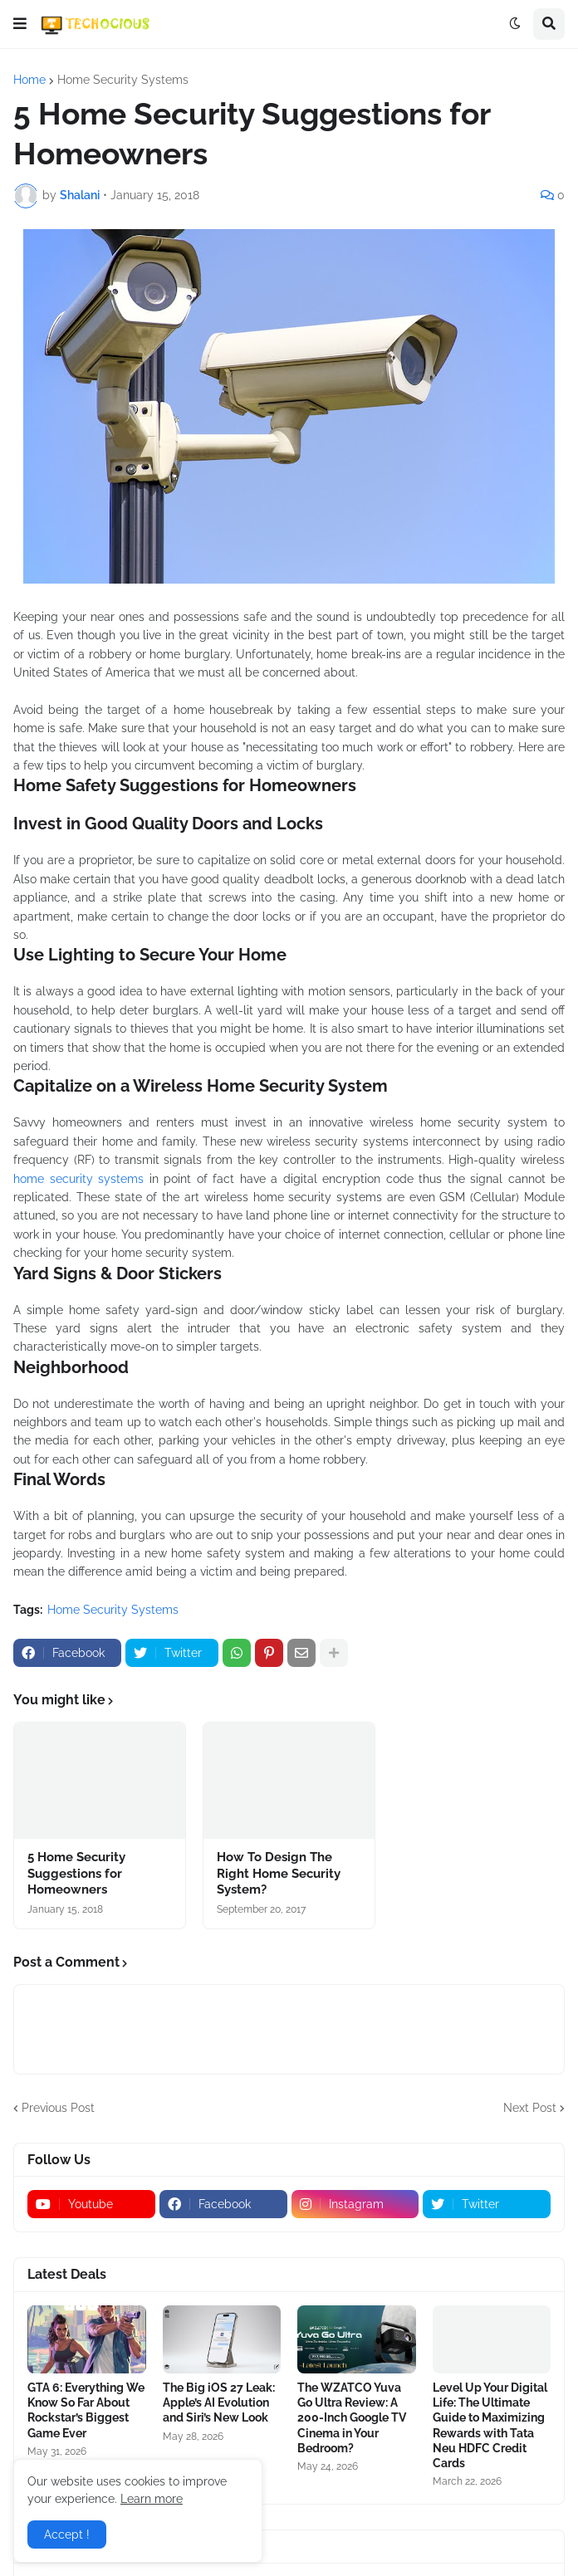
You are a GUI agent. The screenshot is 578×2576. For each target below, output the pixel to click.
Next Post (529, 2107)
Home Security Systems (123, 80)
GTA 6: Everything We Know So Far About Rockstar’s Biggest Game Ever (85, 2410)
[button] (20, 24)
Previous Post (58, 2107)
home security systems (78, 1178)
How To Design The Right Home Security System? (278, 1873)
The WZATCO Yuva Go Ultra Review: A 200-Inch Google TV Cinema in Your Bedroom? (351, 2418)
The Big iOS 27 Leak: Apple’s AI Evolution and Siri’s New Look (219, 2402)
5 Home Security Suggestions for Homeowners (76, 1873)
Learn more (151, 2498)
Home (29, 80)
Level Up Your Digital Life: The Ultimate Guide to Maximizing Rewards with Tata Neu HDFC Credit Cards (490, 2425)
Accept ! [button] (67, 2534)
